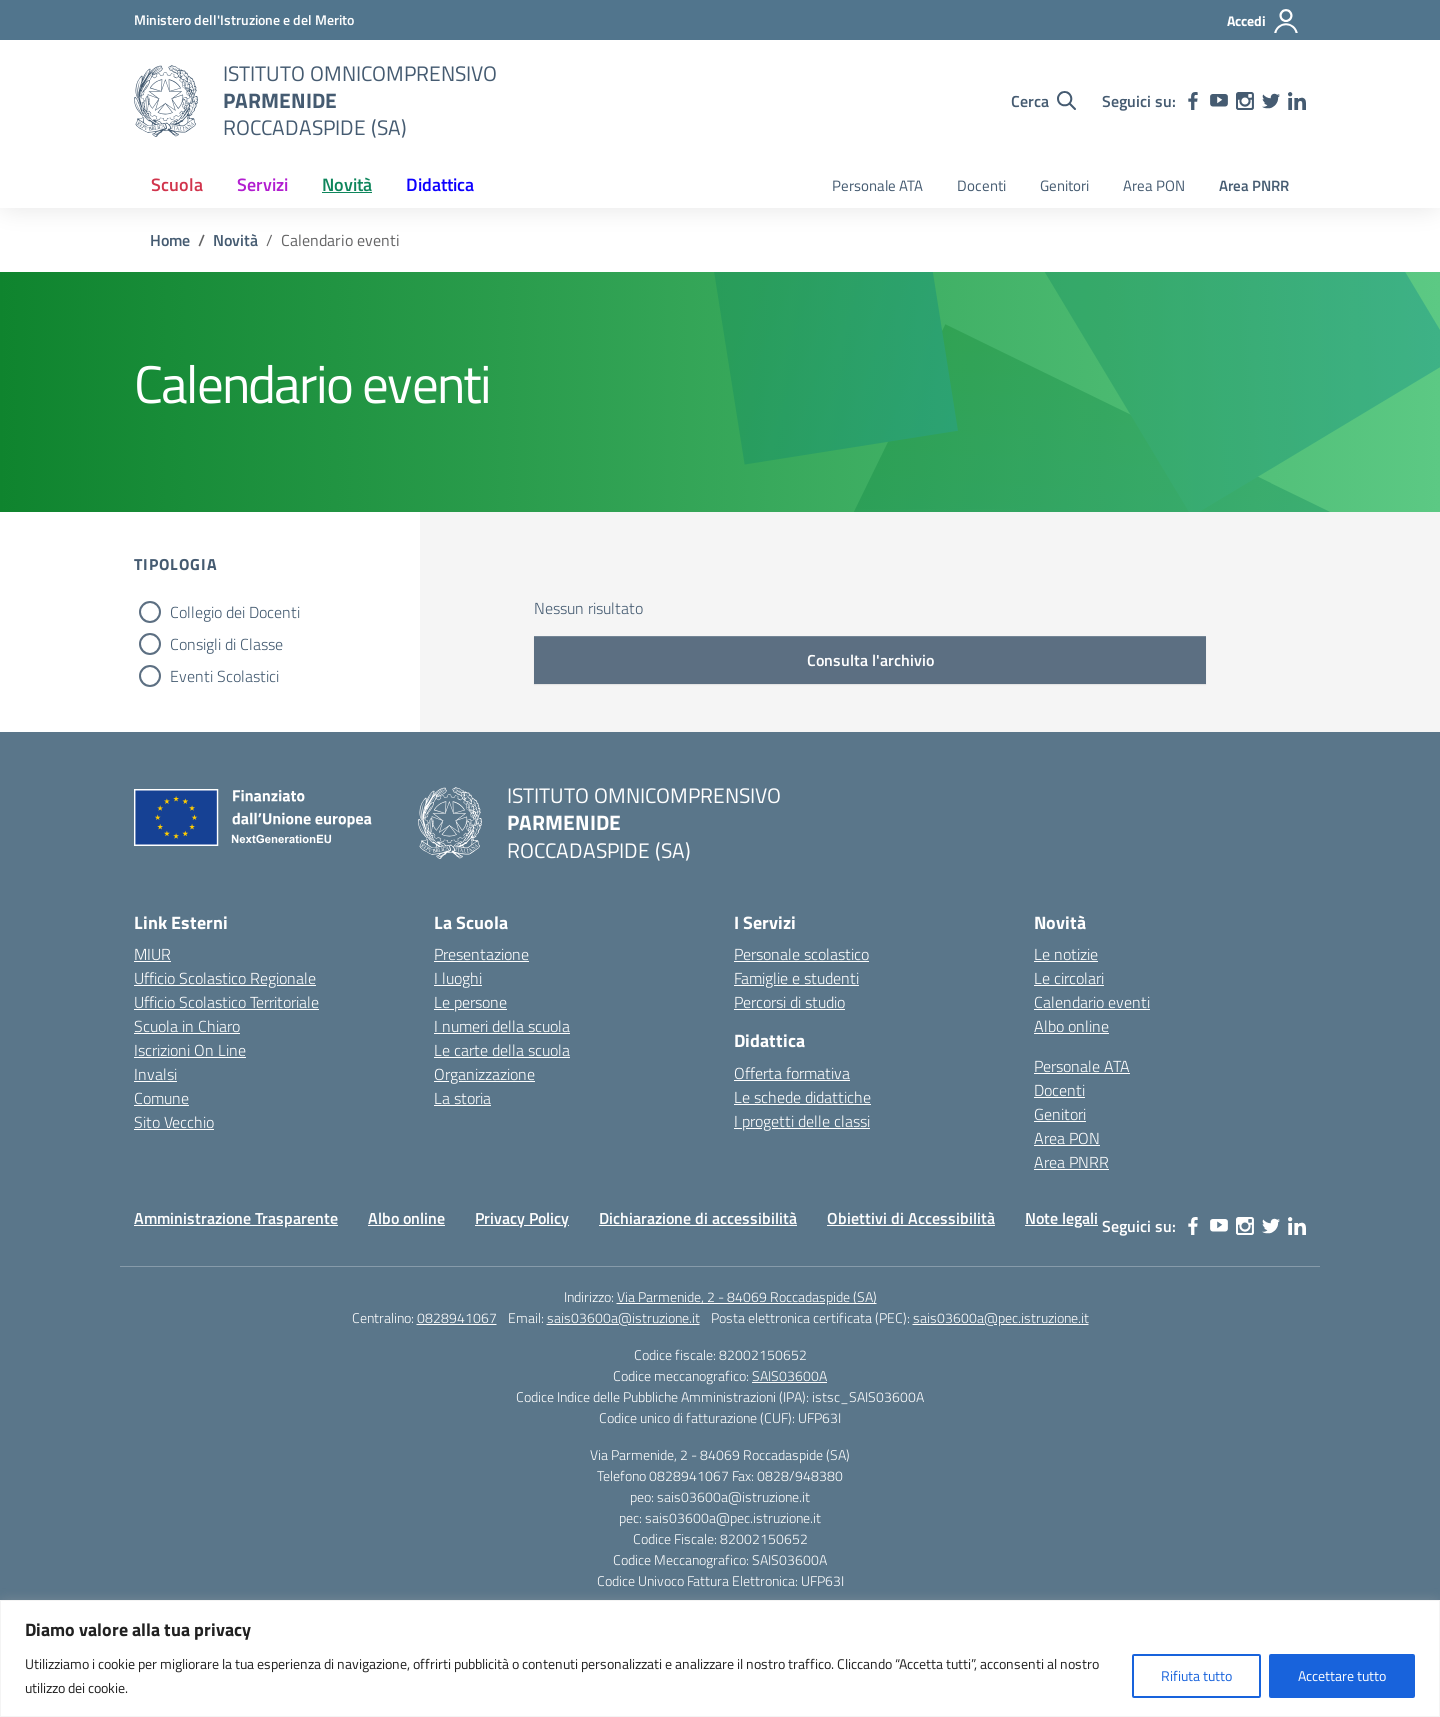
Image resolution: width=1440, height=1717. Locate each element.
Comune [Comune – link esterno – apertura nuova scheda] (161, 1098)
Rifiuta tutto (1196, 1675)
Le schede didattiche (802, 1097)
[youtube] (1219, 101)
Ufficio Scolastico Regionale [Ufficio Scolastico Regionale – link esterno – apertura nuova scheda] (225, 978)
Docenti (981, 185)
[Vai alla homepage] (166, 101)
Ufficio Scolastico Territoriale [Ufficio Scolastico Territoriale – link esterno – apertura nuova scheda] (226, 1002)
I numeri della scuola (502, 1026)
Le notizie (1066, 954)
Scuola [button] (177, 184)
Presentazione (481, 954)
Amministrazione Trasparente (236, 1218)
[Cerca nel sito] (1043, 101)
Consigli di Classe (226, 644)
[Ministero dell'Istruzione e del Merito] (244, 19)
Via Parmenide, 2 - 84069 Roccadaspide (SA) (747, 1296)
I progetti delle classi (802, 1121)
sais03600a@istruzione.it (623, 1317)
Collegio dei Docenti (235, 612)
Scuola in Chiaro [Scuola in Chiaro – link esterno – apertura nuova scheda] (187, 1026)
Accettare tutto (1342, 1675)
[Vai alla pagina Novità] (235, 240)
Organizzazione (484, 1074)
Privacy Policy (522, 1218)
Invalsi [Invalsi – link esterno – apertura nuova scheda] (155, 1074)
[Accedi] (1263, 21)
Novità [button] (347, 184)
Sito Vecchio (174, 1122)
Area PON (1154, 185)
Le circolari (1069, 978)
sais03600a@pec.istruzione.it (1001, 1317)
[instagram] (1245, 101)
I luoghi (458, 978)
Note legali (1061, 1218)
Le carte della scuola (502, 1050)
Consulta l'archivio (870, 660)
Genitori (1064, 185)
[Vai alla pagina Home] (170, 240)
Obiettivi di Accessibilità (911, 1218)
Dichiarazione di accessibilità (698, 1218)
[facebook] (1193, 101)
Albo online (1071, 1026)
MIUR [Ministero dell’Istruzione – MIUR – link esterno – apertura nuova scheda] (152, 954)
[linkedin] (1297, 101)
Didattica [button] (440, 184)
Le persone (470, 1002)
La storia (462, 1098)
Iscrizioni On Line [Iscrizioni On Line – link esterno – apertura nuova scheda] (190, 1050)
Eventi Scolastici (224, 676)
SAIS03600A (789, 1375)
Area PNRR (1254, 185)
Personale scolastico (801, 954)
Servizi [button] (262, 184)
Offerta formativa (792, 1073)
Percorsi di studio (789, 1002)
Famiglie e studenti (796, 978)
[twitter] (1271, 101)
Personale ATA (877, 185)
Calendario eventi (1092, 1002)
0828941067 (457, 1317)
